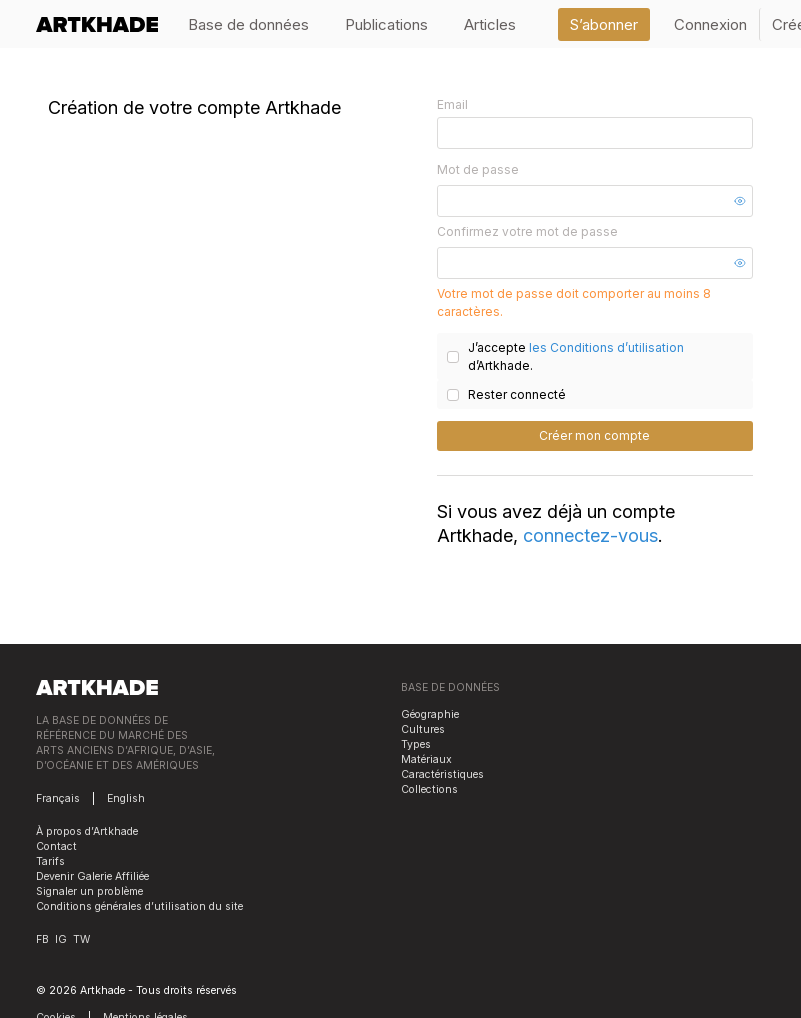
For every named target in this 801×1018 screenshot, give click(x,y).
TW (81, 939)
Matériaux (426, 759)
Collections (429, 789)
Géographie (430, 714)
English (126, 798)
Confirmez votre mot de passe (527, 231)
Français (58, 798)
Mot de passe (478, 169)
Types (416, 744)
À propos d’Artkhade (87, 831)
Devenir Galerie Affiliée (92, 876)
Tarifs (50, 861)
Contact (56, 846)
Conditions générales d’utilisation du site (139, 906)
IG (61, 939)
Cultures (423, 729)
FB (42, 939)
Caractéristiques (442, 774)
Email (452, 104)
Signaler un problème (89, 891)
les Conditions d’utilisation (606, 347)
